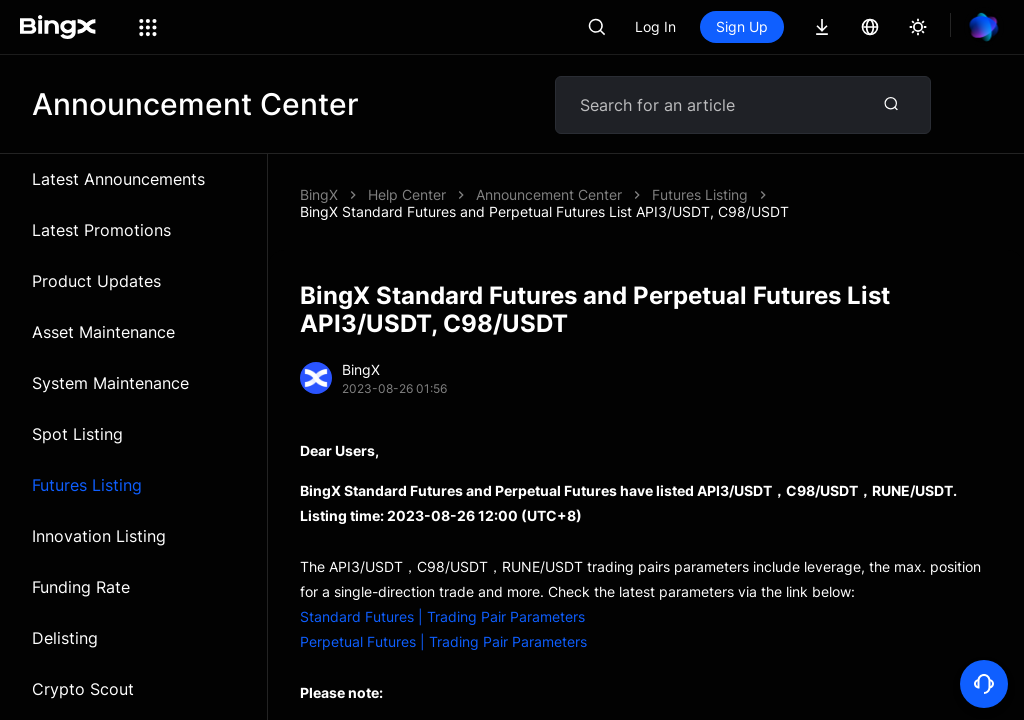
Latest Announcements (118, 179)
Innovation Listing (99, 536)
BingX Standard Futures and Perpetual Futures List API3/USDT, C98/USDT (544, 211)
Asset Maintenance (103, 332)
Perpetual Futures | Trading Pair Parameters (443, 641)
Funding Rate (81, 587)
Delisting (65, 638)
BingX (319, 194)
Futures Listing (87, 485)
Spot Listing (77, 434)
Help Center (407, 194)
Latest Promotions (101, 230)
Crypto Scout (83, 689)
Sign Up (742, 26)
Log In (655, 26)
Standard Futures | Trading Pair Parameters (442, 616)
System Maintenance (110, 383)
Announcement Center (549, 194)
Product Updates (96, 281)
